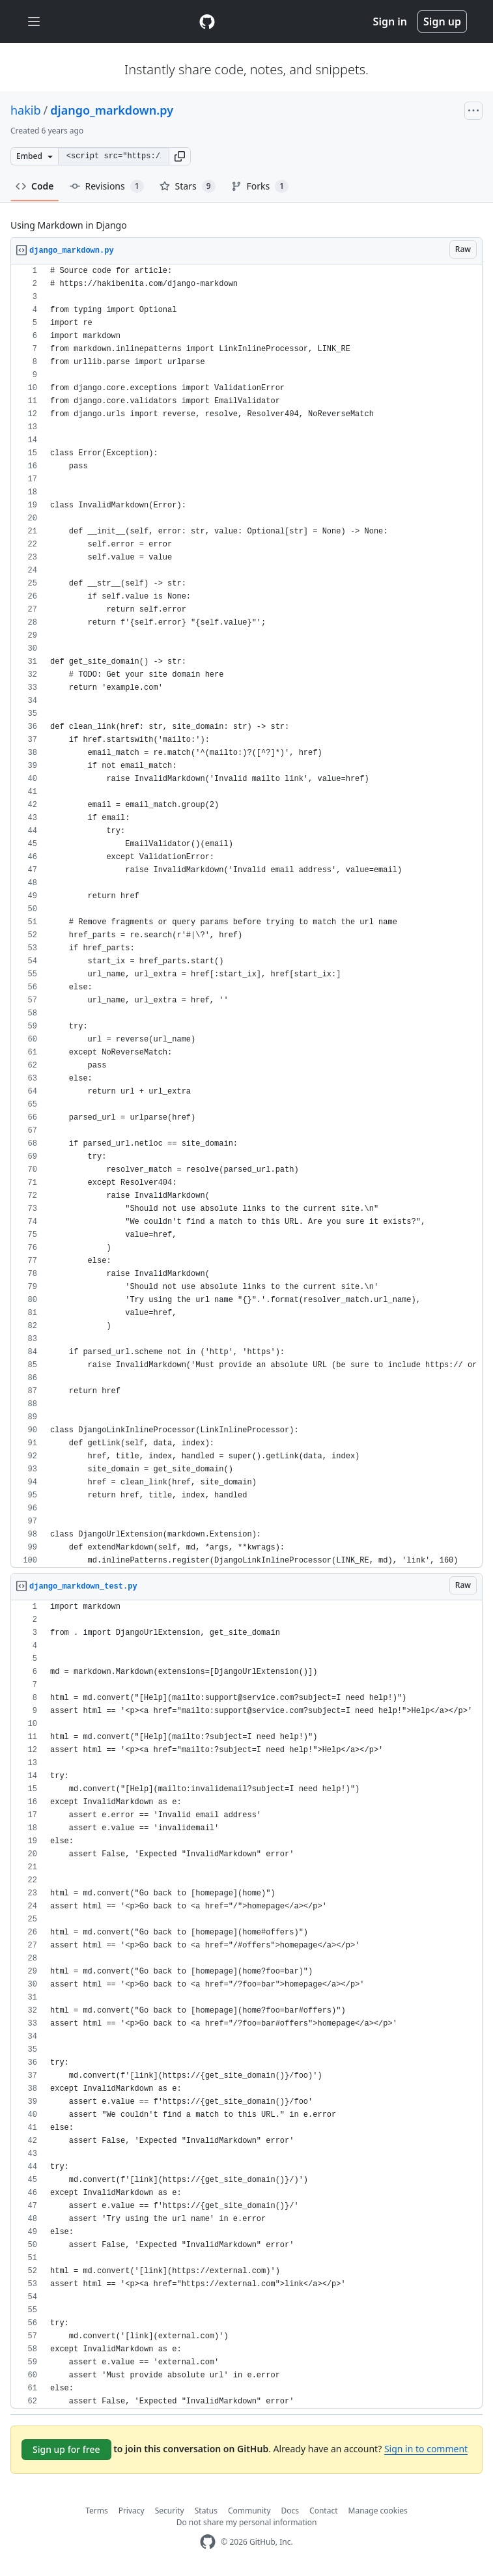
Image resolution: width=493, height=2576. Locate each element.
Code (35, 186)
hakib (25, 110)
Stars (188, 186)
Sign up (442, 21)
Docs (290, 2510)
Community (249, 2510)
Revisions (107, 186)
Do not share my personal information (246, 2522)
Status (206, 2510)
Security (169, 2510)
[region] (246, 916)
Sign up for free (66, 2449)
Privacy (132, 2510)
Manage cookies (378, 2510)
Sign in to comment (426, 2448)
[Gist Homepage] (207, 21)
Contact (323, 2510)
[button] (180, 156)
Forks (260, 186)
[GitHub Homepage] (208, 2542)
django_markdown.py (111, 110)
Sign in (390, 21)
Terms (96, 2510)
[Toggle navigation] (34, 22)
